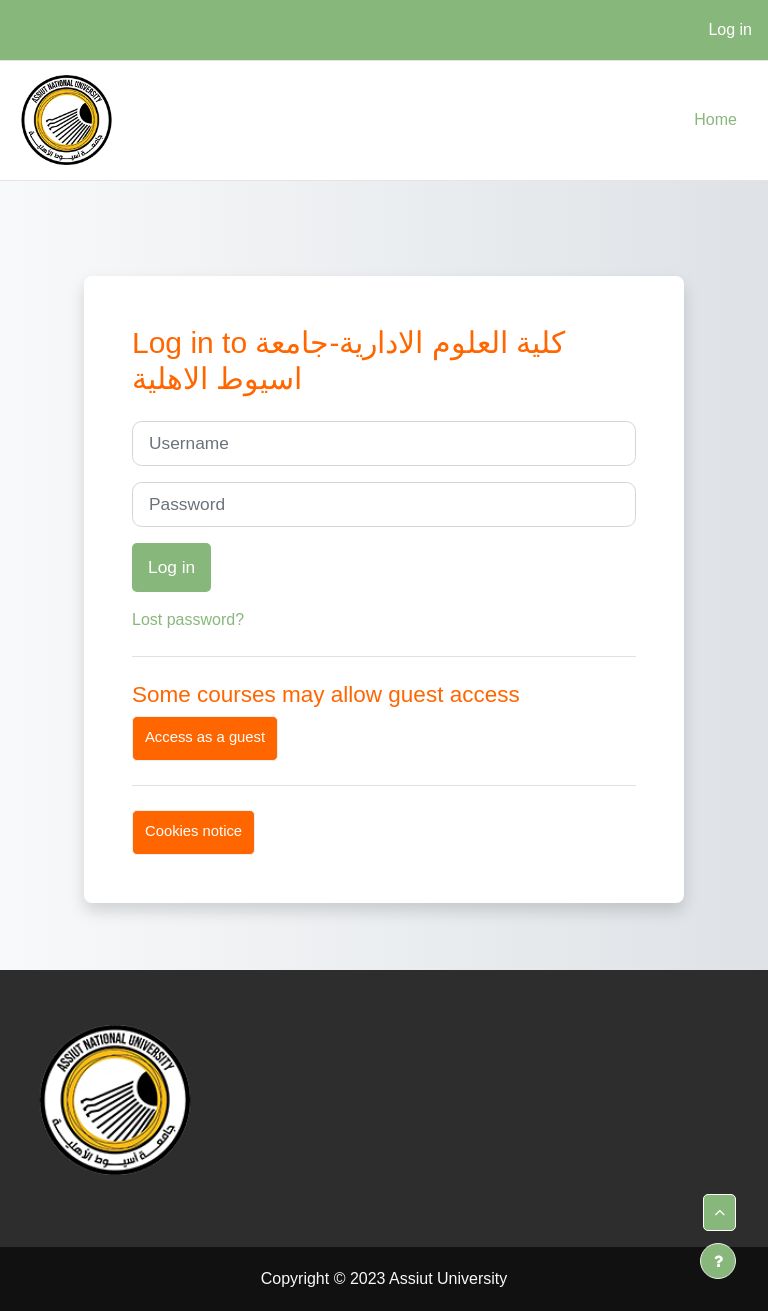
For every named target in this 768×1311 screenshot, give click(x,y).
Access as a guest (205, 737)
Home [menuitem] (715, 119)
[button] (719, 1212)
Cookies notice (193, 831)
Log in (730, 29)
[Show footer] (718, 1261)
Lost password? (188, 619)
